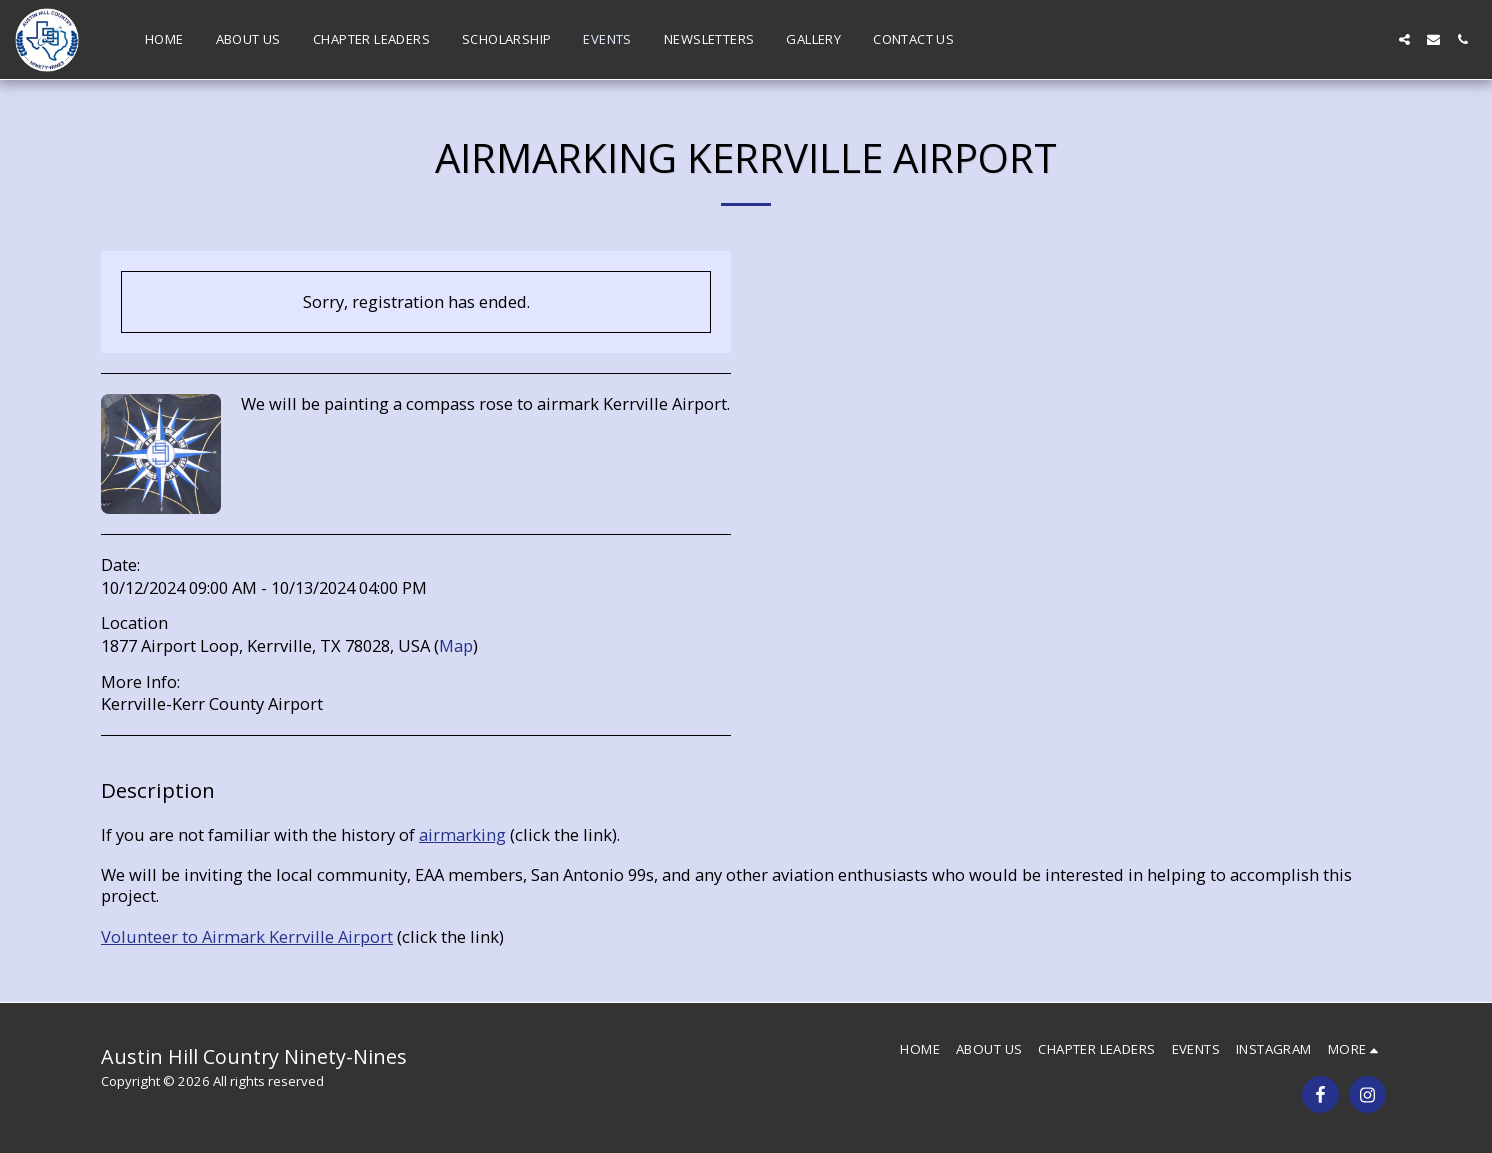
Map (456, 645)
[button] (1404, 39)
